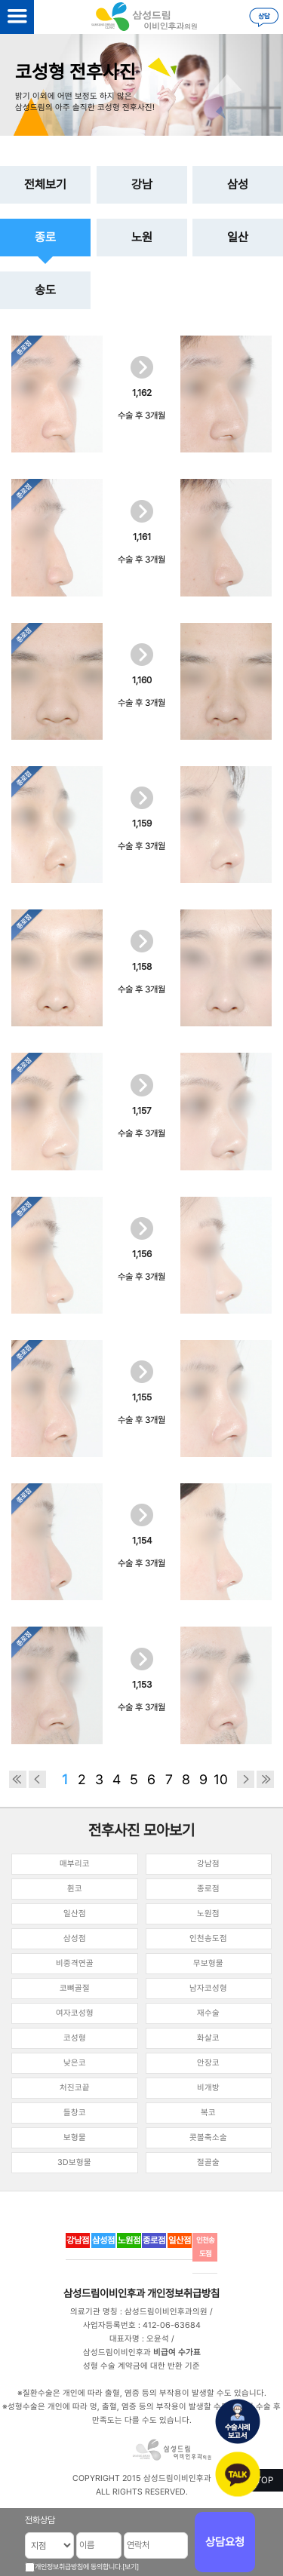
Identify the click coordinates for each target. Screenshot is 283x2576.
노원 (141, 237)
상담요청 (225, 2542)
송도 (45, 290)
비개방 (208, 2088)
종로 (45, 237)
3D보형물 (74, 2162)
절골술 (208, 2162)
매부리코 (75, 1864)
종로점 (208, 1889)
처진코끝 (75, 2088)
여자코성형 (75, 2013)
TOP (264, 2480)
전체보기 (45, 184)
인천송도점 (208, 1938)
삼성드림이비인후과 (104, 2293)
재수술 (208, 2013)
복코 (208, 2113)
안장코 (208, 2063)
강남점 (208, 1864)
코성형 (74, 2038)
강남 (141, 184)
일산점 (74, 1913)
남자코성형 (208, 1988)
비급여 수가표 (177, 2352)
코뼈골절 (75, 1988)
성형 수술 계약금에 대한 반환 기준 (141, 2366)
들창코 (74, 2113)
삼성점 (74, 1938)
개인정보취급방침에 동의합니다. (78, 2566)
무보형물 (208, 1963)
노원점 (208, 1913)
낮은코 (74, 2063)
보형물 (74, 2137)
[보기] (130, 2566)
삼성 (237, 184)
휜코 (74, 1889)
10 (221, 1779)
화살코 (208, 2038)
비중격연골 (75, 1963)
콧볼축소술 (208, 2137)
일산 (237, 237)
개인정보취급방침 (183, 2293)
